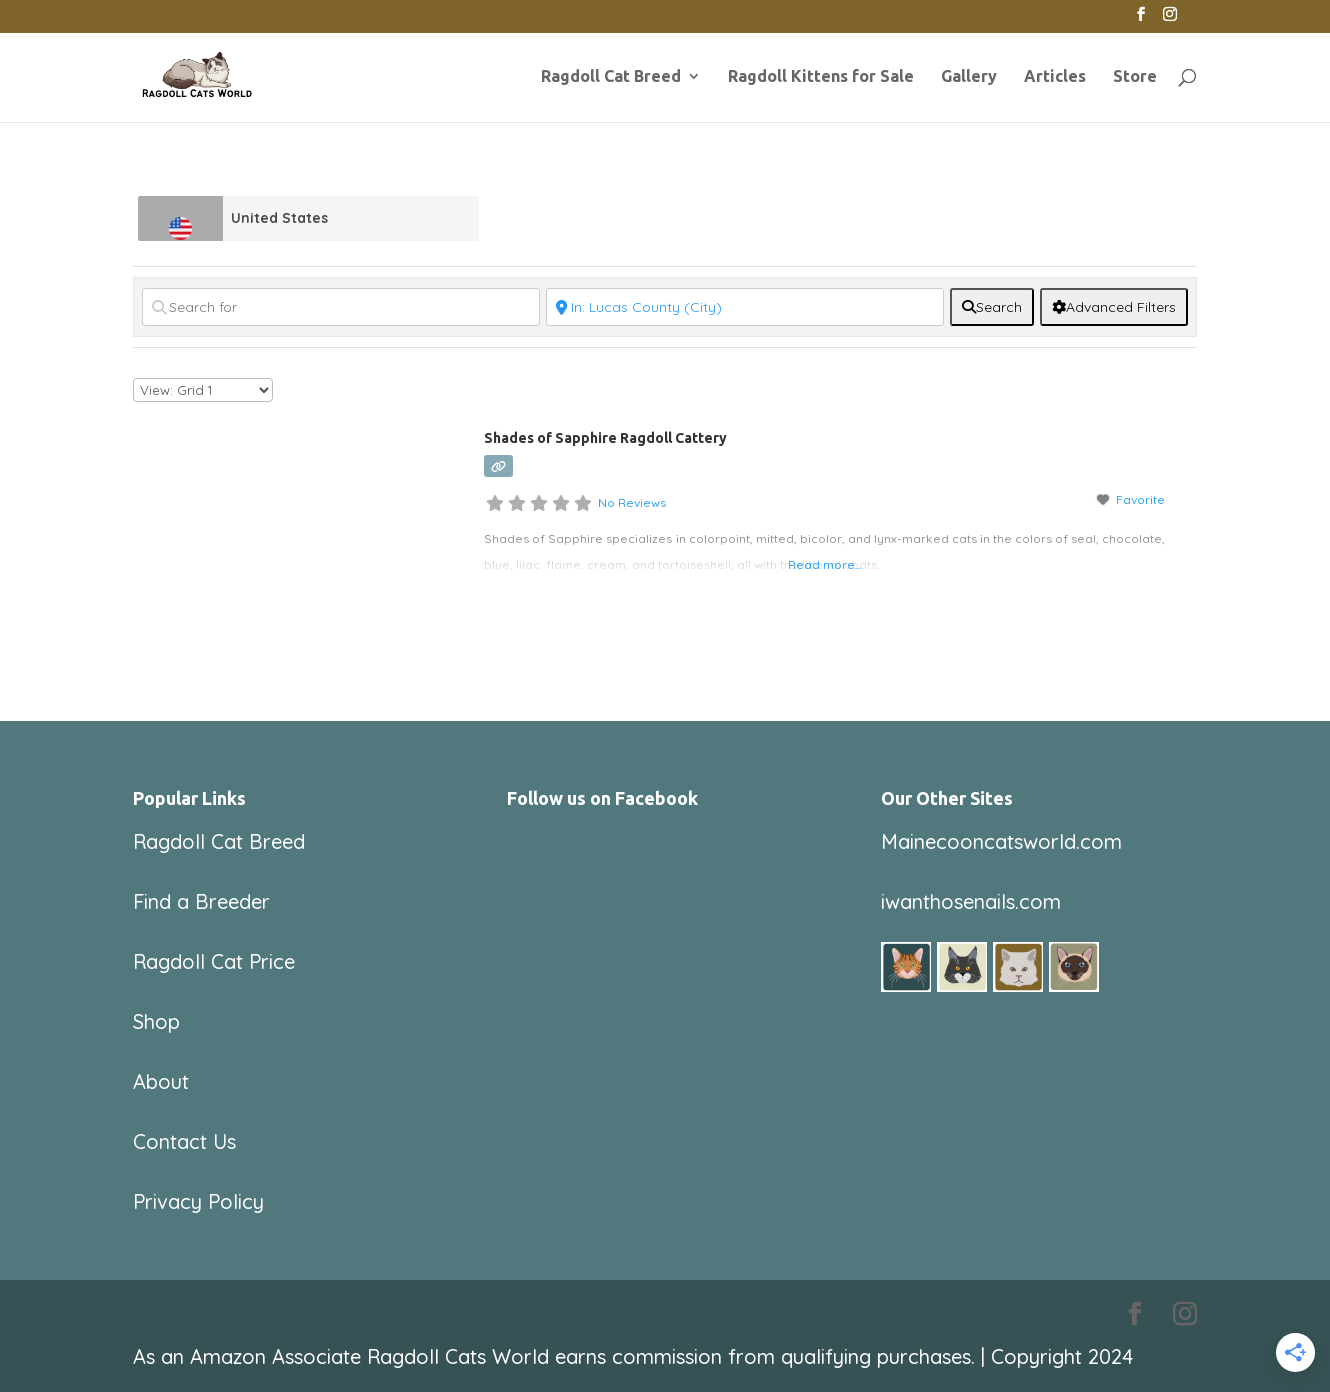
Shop (156, 1021)
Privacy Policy (198, 1201)
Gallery (969, 77)
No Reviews (632, 502)
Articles (1055, 77)
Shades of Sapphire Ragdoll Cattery (605, 438)
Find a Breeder (201, 901)
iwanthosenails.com (971, 901)
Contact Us (184, 1141)
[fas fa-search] (992, 307)
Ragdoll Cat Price (214, 961)
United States (279, 218)
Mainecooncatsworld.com (1001, 841)
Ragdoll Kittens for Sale (821, 77)
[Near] (745, 307)
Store (1135, 77)
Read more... (824, 564)
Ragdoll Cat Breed (611, 77)
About (161, 1081)
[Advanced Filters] (1114, 307)
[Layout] (203, 390)
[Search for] (341, 307)
